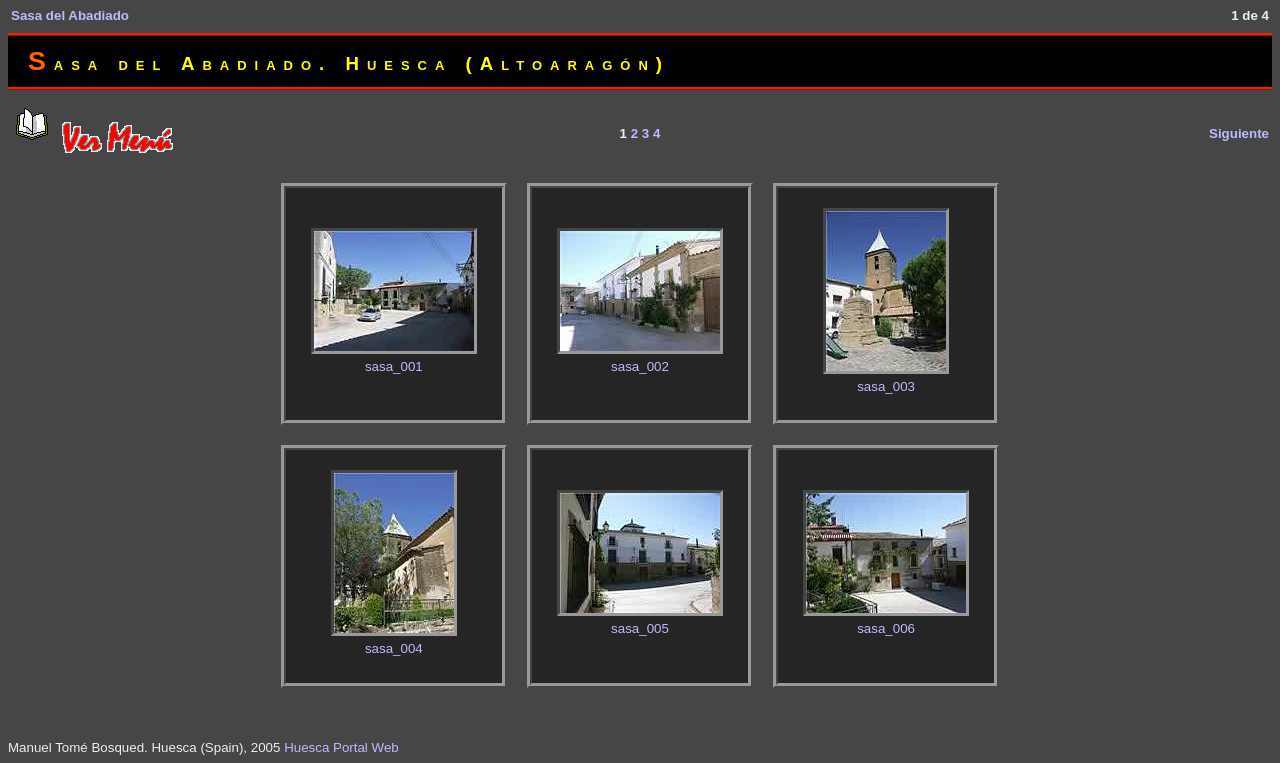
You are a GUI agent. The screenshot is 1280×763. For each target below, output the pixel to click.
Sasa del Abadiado (70, 15)
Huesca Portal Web (341, 747)
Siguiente (1239, 133)
